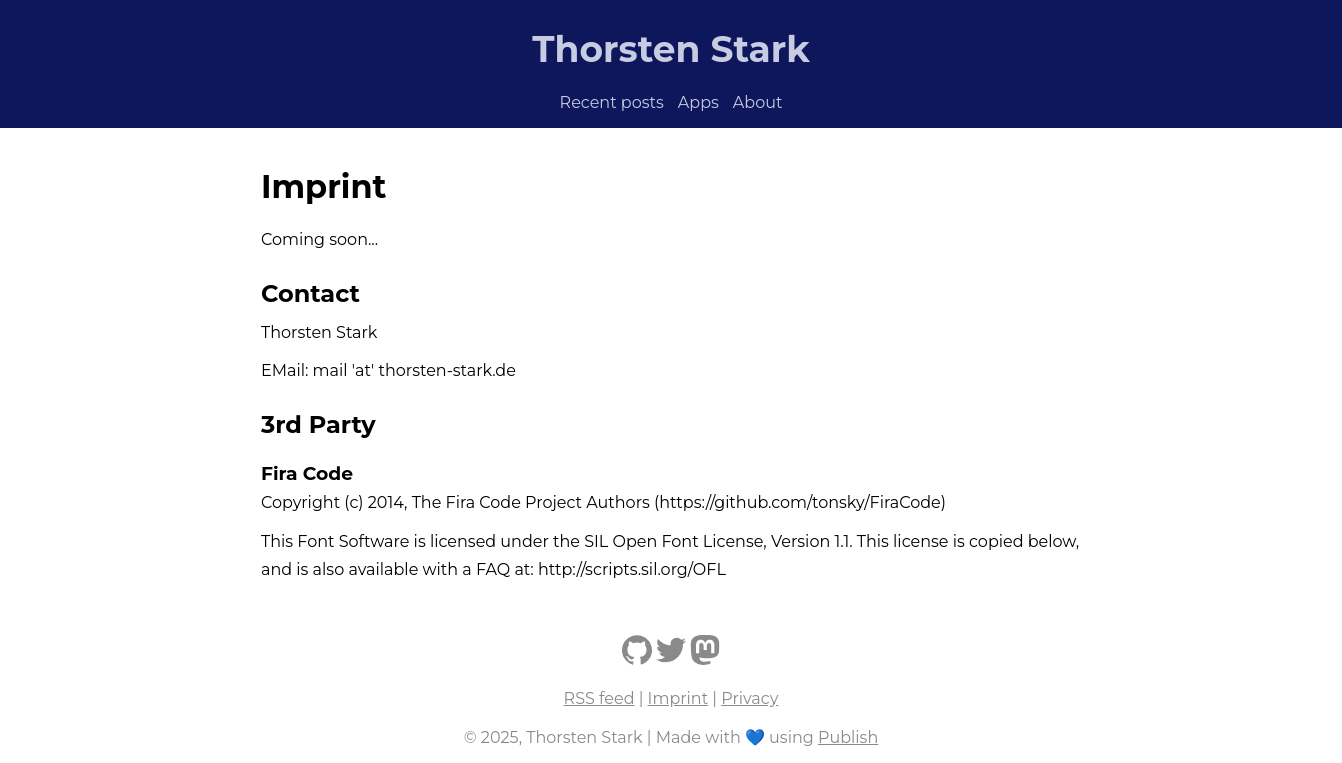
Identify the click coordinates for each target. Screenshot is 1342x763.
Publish (848, 737)
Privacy (749, 698)
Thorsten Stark (670, 49)
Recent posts (612, 102)
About (758, 102)
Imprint (678, 698)
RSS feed (599, 698)
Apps (698, 102)
